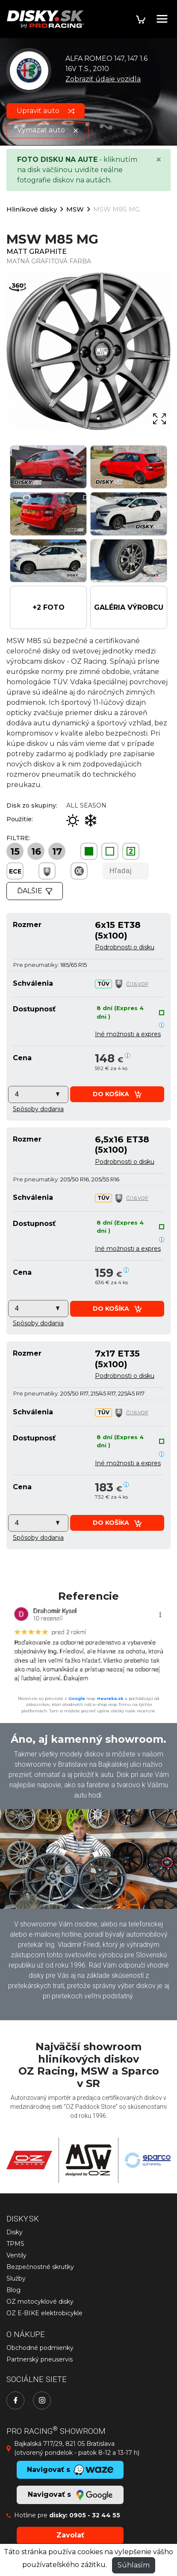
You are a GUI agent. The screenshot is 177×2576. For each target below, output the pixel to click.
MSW (75, 209)
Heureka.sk (110, 1698)
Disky (14, 2232)
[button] (48, 607)
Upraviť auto (45, 111)
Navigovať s (70, 2495)
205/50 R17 (74, 1393)
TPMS (15, 2244)
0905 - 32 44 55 (94, 2515)
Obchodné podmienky (40, 2348)
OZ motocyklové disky (40, 2301)
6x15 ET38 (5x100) (118, 929)
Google (76, 1698)
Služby (16, 2278)
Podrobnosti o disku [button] (124, 947)
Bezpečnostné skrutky (40, 2267)
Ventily (16, 2255)
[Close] (158, 159)
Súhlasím (134, 2565)
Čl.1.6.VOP (137, 984)
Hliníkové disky (31, 209)
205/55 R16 (105, 1179)
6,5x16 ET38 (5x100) (122, 1144)
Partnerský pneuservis (39, 2359)
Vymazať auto (47, 130)
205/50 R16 (74, 1179)
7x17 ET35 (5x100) (117, 1358)
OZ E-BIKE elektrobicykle (44, 2313)
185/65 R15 (73, 964)
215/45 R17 (103, 1393)
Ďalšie (34, 891)
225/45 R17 (131, 1393)
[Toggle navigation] (162, 18)
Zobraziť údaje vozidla (103, 79)
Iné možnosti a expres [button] (128, 1034)
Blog (13, 2290)
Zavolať (70, 2535)
